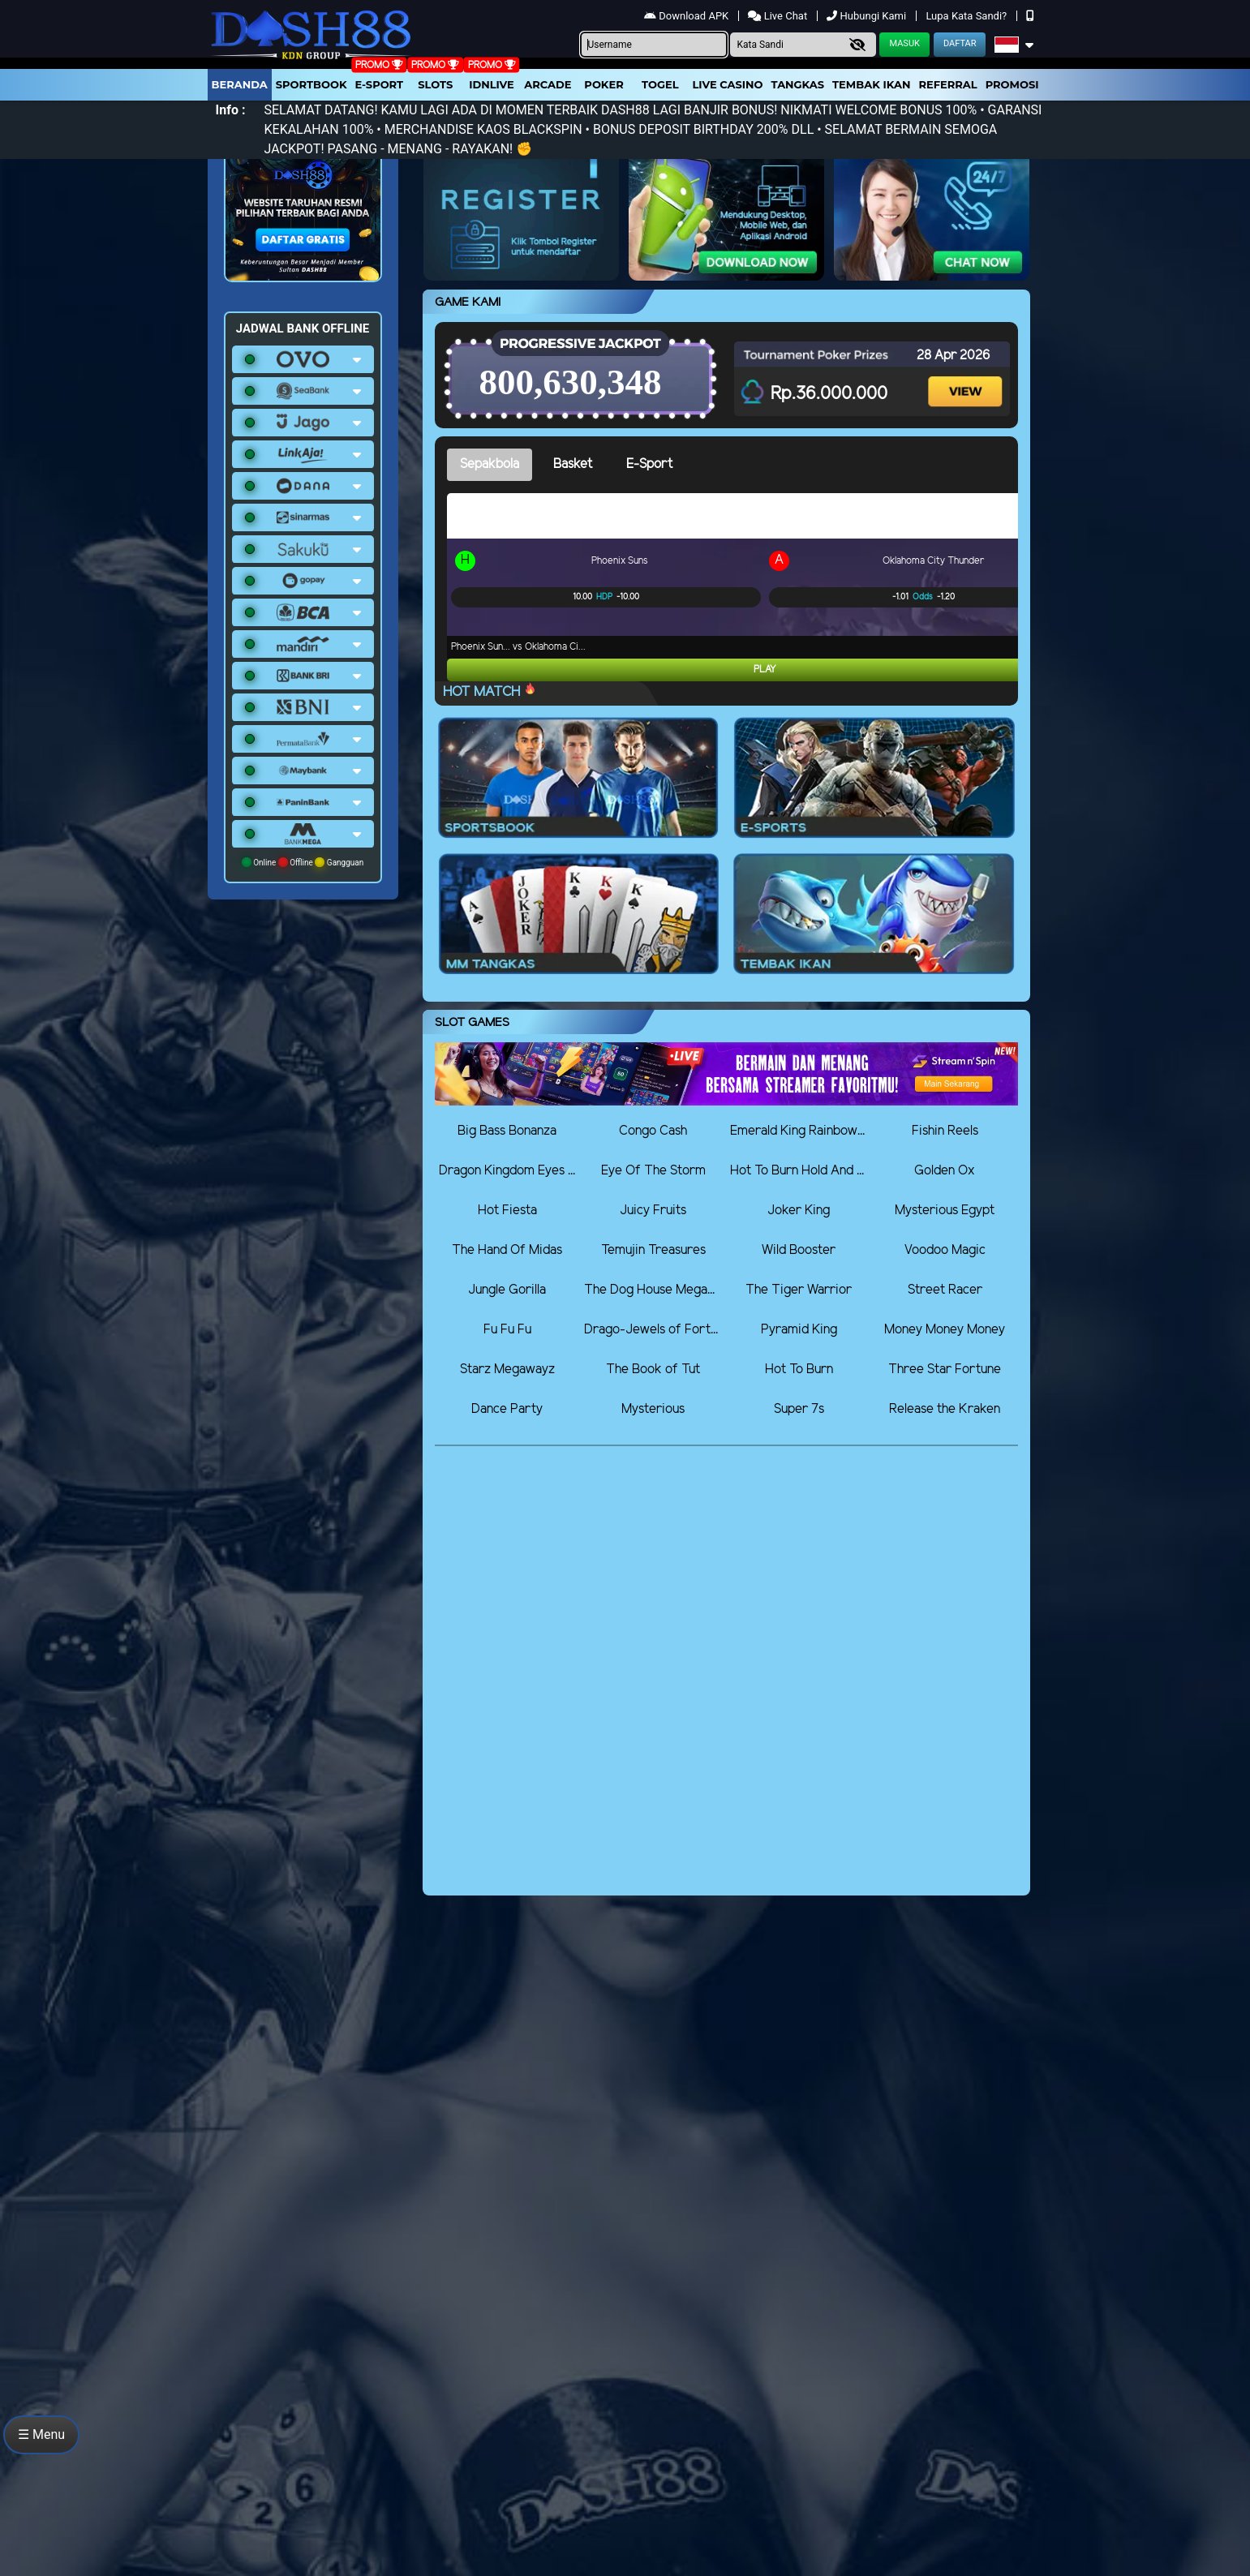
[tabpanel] (732, 587)
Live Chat (779, 16)
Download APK (687, 16)
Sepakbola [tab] (489, 464)
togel (660, 84)
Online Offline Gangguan (303, 862)
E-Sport (379, 84)
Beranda (240, 84)
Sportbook (311, 84)
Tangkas (798, 84)
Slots (435, 84)
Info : (231, 110)
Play (765, 669)
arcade (547, 84)
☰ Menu (41, 2434)
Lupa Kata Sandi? (967, 16)
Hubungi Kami (868, 16)
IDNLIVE (491, 84)
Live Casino (727, 84)
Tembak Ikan (871, 84)
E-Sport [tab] (649, 464)
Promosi (1012, 84)
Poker (603, 84)
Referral (947, 84)
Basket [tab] (572, 464)
